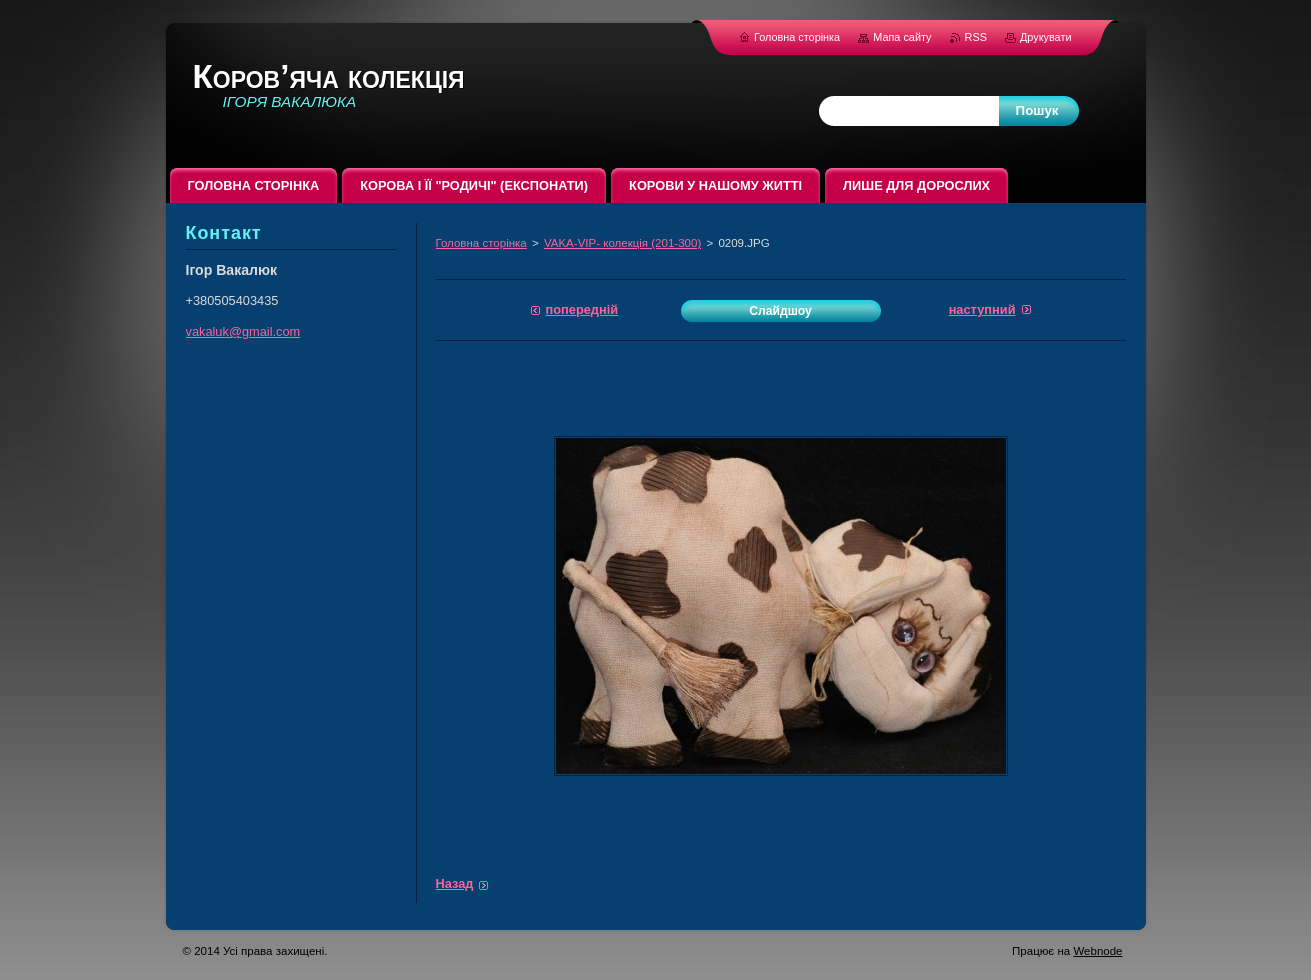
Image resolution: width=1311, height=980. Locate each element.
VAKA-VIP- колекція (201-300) (622, 243)
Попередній (582, 309)
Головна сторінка (481, 243)
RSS (977, 37)
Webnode (1097, 951)
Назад (455, 883)
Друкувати (1046, 37)
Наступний (982, 309)
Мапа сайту (902, 37)
